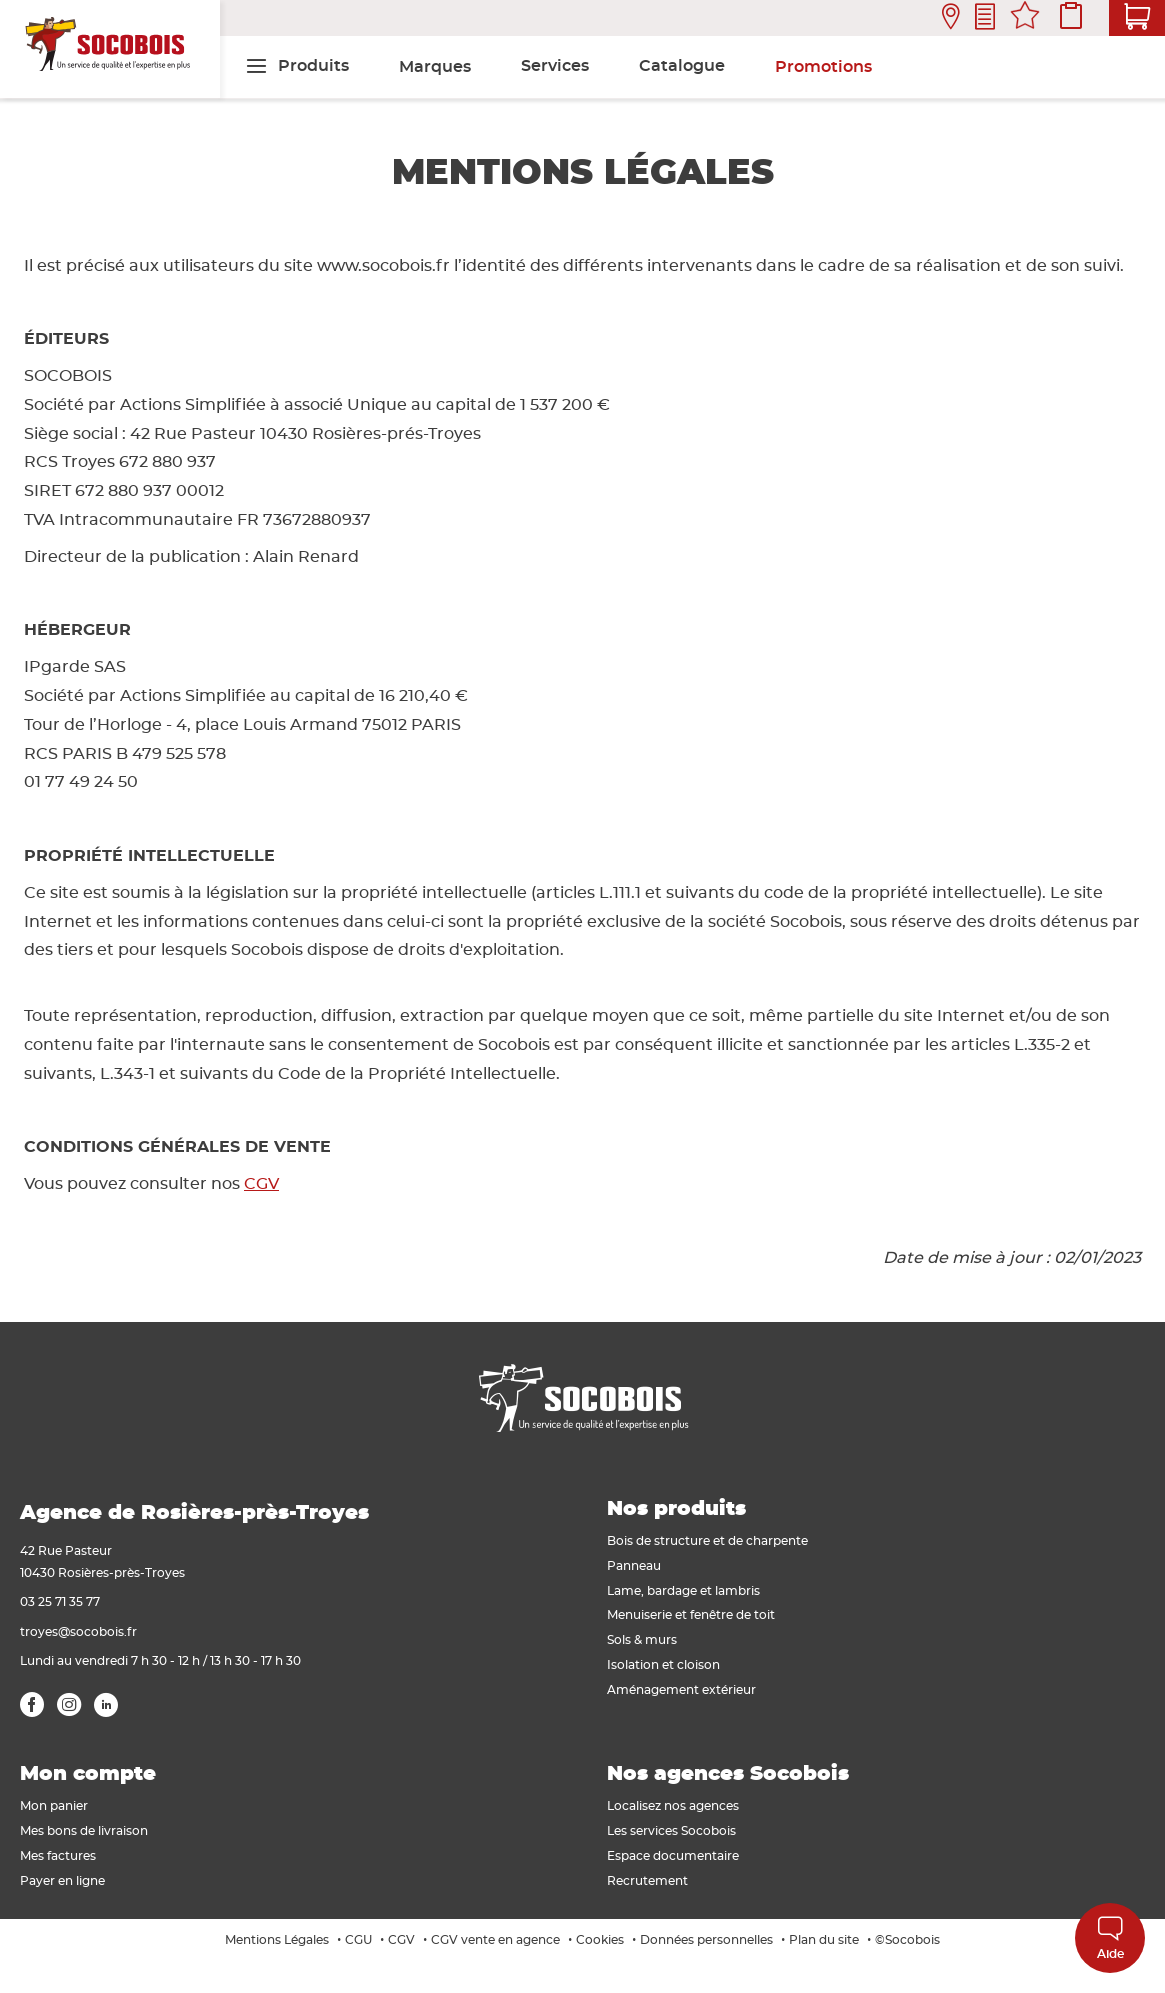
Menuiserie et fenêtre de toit (691, 1615)
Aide (1110, 1937)
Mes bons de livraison (84, 1831)
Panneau (634, 1566)
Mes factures (58, 1856)
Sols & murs (642, 1640)
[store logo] (110, 49)
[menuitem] (297, 66)
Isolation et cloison (663, 1665)
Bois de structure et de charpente (707, 1541)
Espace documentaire (673, 1856)
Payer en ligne (62, 1881)
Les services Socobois (671, 1831)
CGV (261, 1184)
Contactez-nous (985, 18)
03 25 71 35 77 (60, 1602)
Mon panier (54, 1806)
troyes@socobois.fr (78, 1632)
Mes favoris (1025, 18)
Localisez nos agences (673, 1806)
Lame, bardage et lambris (683, 1591)
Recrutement (647, 1881)
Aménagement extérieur (681, 1690)
